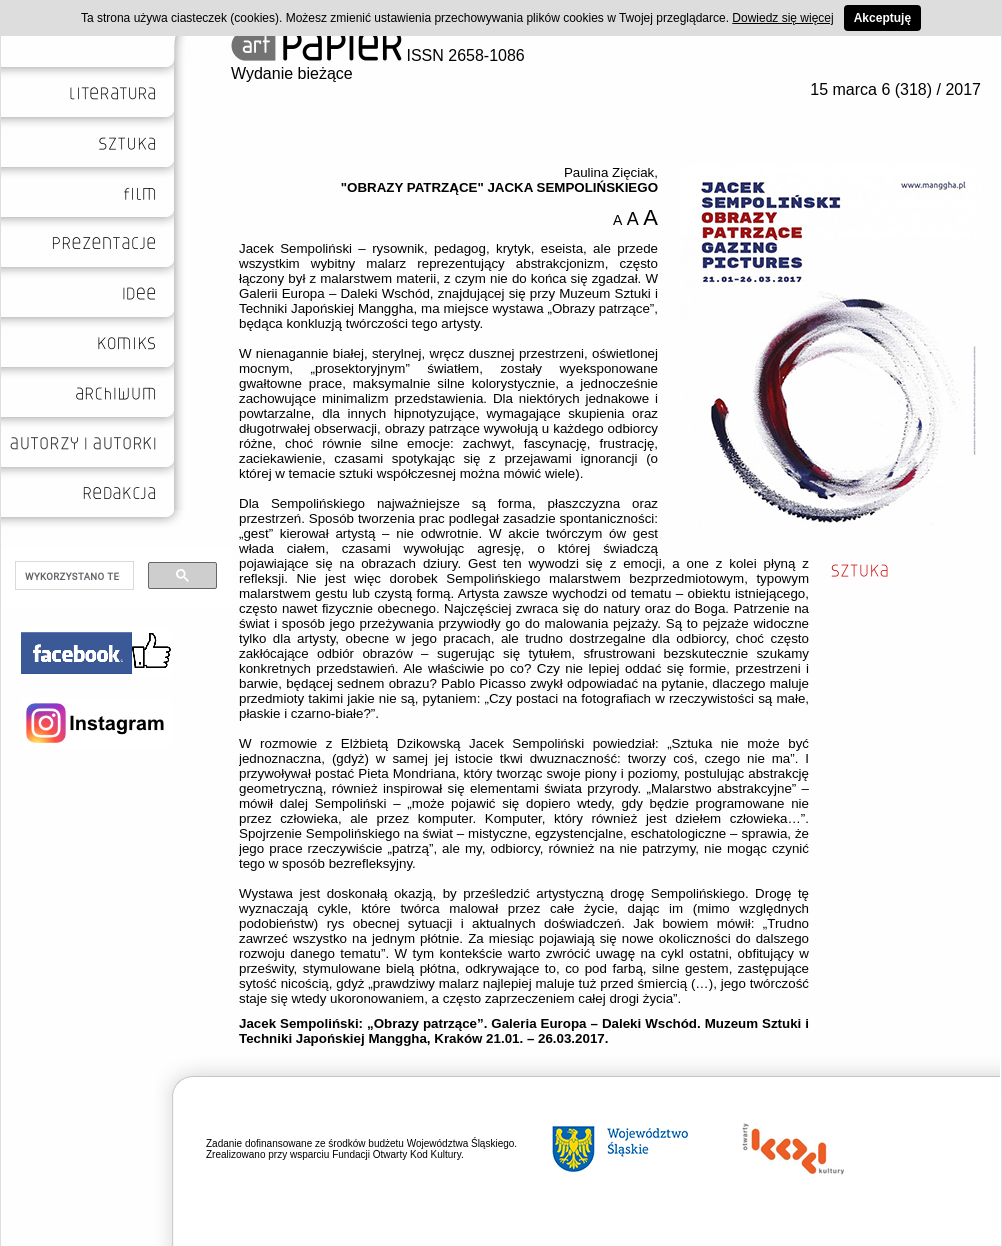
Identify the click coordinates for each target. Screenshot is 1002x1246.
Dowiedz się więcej (782, 18)
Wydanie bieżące (292, 73)
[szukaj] (72, 576)
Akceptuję (882, 18)
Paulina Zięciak (609, 172)
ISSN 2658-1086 (378, 55)
